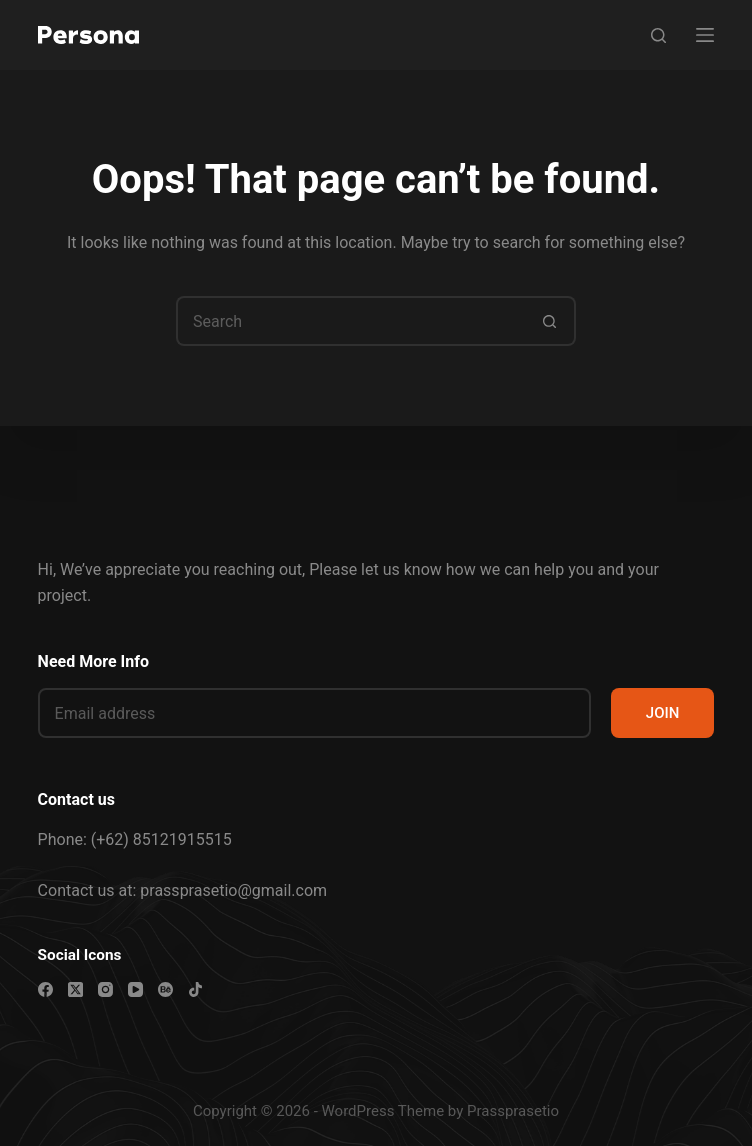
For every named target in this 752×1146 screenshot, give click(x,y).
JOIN (663, 713)
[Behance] (165, 989)
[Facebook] (45, 989)
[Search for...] (351, 321)
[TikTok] (195, 989)
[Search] (658, 35)
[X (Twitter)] (75, 989)
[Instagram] (105, 989)
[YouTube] (135, 989)
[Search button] (551, 321)
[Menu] (705, 35)
